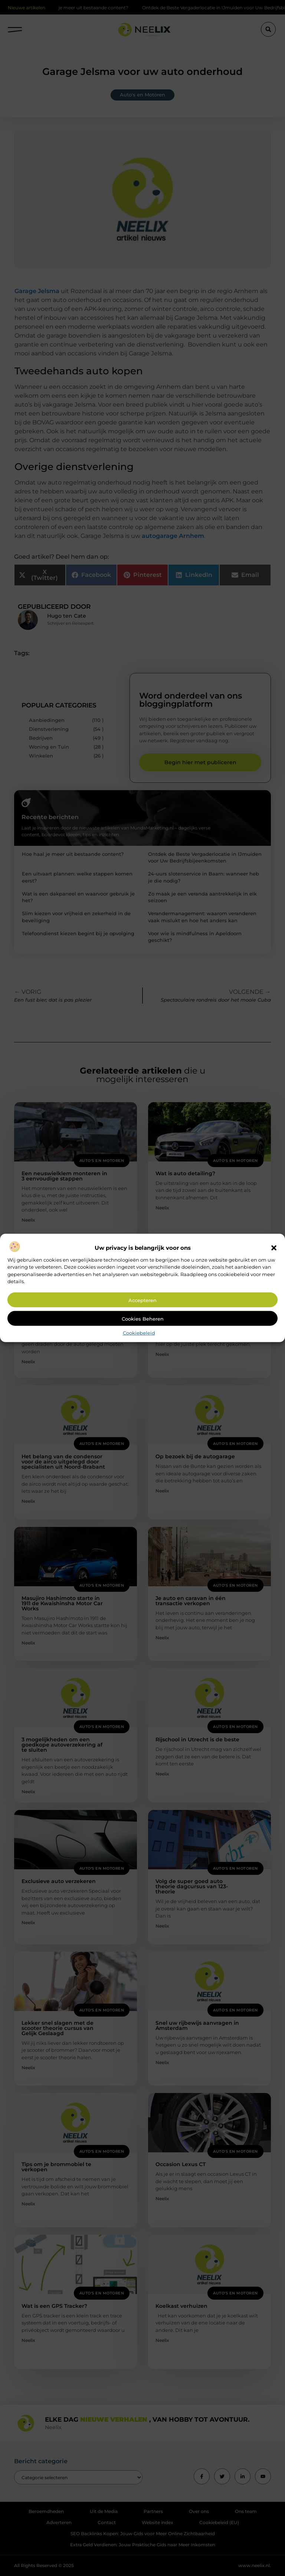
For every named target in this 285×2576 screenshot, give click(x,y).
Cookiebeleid (139, 1333)
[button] (274, 1248)
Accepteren (142, 1300)
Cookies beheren (143, 1319)
